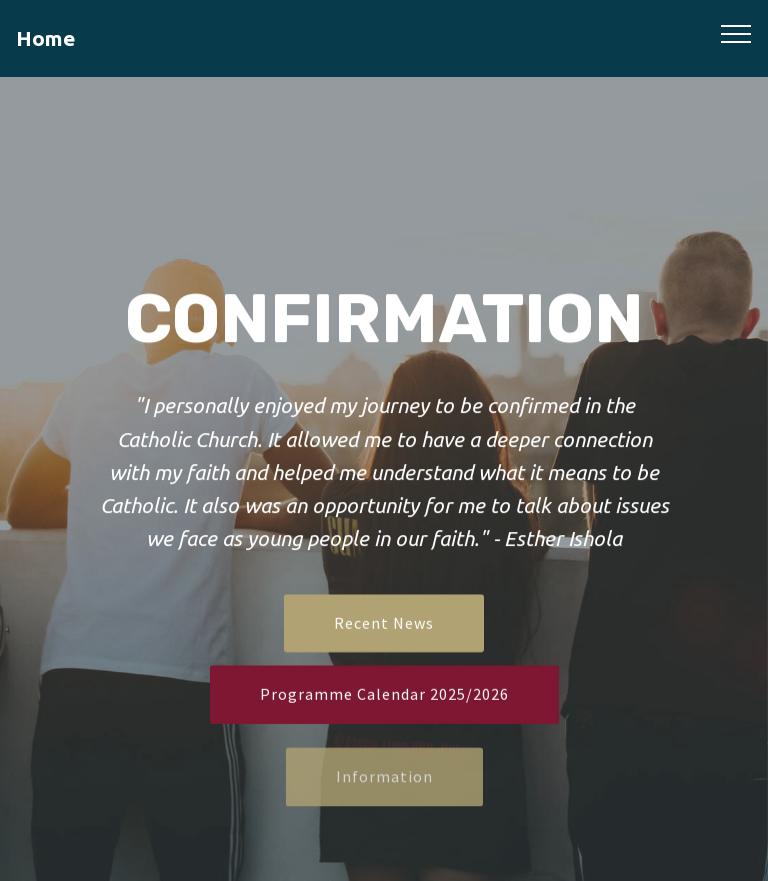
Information (384, 790)
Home (45, 38)
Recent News (384, 625)
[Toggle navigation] (736, 33)
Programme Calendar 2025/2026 (384, 696)
